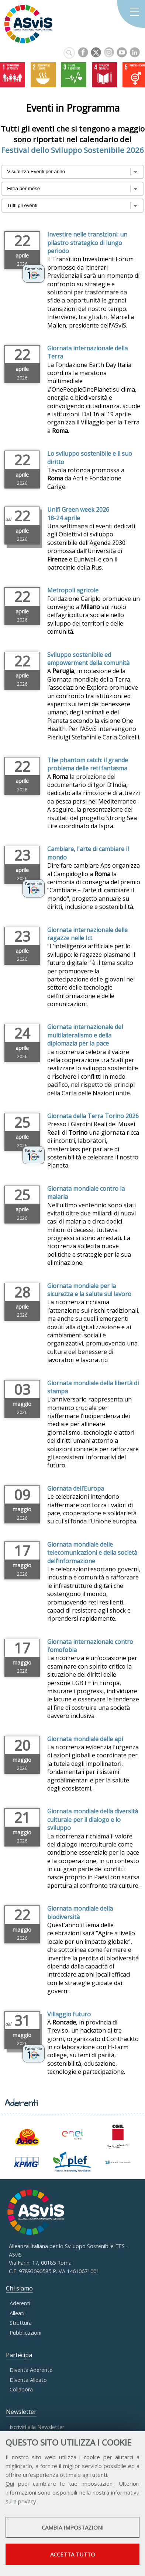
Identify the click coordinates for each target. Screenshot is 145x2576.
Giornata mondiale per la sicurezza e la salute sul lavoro (89, 1290)
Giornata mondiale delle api (85, 1739)
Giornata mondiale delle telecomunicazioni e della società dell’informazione (92, 1552)
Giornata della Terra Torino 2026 (93, 1116)
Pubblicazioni (25, 2332)
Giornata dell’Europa (75, 1488)
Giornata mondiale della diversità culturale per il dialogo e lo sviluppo (92, 1819)
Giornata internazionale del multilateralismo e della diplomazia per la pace (85, 1035)
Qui (10, 2483)
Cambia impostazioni (73, 2527)
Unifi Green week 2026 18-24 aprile (78, 513)
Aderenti (20, 2303)
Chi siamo (19, 2288)
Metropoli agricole (73, 590)
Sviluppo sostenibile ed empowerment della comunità (88, 659)
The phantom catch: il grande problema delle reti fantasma (87, 764)
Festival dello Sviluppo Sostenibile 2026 (72, 150)
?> (72, 206)
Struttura (21, 2322)
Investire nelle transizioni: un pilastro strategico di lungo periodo (87, 242)
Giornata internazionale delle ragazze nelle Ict (87, 934)
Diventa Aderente (31, 2369)
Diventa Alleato (28, 2379)
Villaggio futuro (69, 2014)
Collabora (21, 2389)
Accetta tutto (72, 2554)
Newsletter (21, 2412)
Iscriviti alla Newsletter (37, 2426)
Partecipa (19, 2355)
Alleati (17, 2313)
